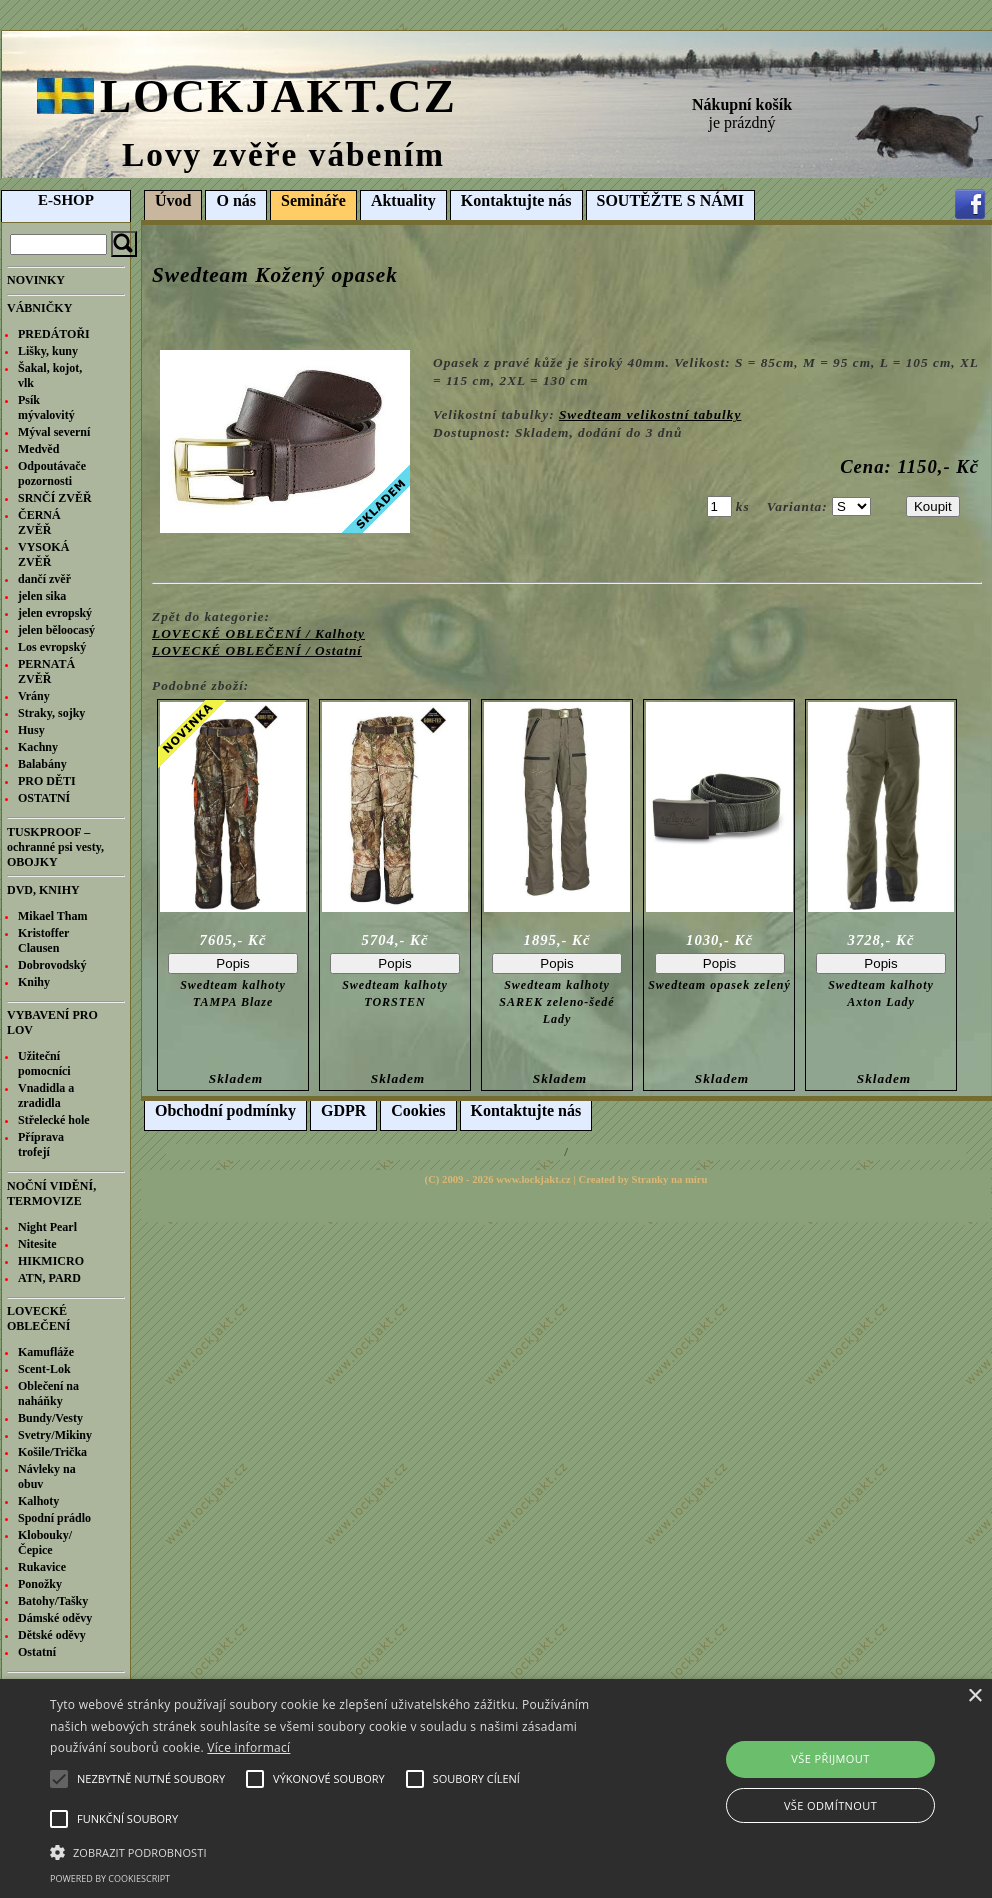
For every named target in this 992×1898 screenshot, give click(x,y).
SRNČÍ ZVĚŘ (55, 498)
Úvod (173, 200)
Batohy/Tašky (53, 1601)
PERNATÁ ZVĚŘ (46, 671)
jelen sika (42, 596)
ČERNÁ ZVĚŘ (39, 522)
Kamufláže (46, 1352)
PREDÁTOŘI (54, 334)
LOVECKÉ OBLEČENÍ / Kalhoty (258, 633)
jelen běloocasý (56, 630)
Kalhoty (38, 1501)
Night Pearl (47, 1227)
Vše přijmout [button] (830, 1758)
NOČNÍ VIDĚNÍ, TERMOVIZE (51, 1193)
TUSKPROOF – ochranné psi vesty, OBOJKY (55, 847)
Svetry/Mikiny (55, 1435)
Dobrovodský (52, 965)
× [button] (974, 1696)
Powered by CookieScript (110, 1878)
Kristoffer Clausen (43, 940)
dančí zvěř (44, 579)
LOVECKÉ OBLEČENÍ (38, 1318)
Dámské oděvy (55, 1618)
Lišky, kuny (48, 351)
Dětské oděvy (52, 1635)
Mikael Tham (52, 916)
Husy (31, 730)
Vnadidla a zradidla (46, 1095)
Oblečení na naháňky (48, 1393)
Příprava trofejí (41, 1144)
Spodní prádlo (54, 1518)
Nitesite (37, 1244)
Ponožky (40, 1584)
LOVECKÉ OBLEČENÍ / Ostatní (257, 650)
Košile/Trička (52, 1452)
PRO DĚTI (47, 781)
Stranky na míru (670, 1179)
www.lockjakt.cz (533, 1179)
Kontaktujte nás (516, 200)
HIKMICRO (51, 1261)
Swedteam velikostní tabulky (650, 414)
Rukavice (42, 1567)
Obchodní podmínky (225, 1110)
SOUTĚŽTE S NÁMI (671, 200)
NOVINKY (36, 280)
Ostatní (37, 1652)
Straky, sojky (51, 713)
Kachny (38, 747)
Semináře (313, 200)
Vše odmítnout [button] (830, 1805)
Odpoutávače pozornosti (52, 473)
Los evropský (52, 647)
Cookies (418, 1110)
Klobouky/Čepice (45, 1542)
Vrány (34, 696)
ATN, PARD (49, 1278)
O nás (236, 200)
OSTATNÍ (44, 798)
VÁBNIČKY (39, 308)
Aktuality (403, 200)
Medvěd (38, 449)
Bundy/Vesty (50, 1418)
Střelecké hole (54, 1120)
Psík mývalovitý (46, 407)
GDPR (343, 1110)
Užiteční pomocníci (44, 1063)
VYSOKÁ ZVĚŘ (43, 554)
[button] (340, 1851)
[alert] (496, 1788)
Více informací (248, 1747)
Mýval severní (54, 432)
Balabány (42, 764)
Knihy (34, 982)
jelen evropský (55, 613)
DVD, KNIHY (43, 890)
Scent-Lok (44, 1369)
